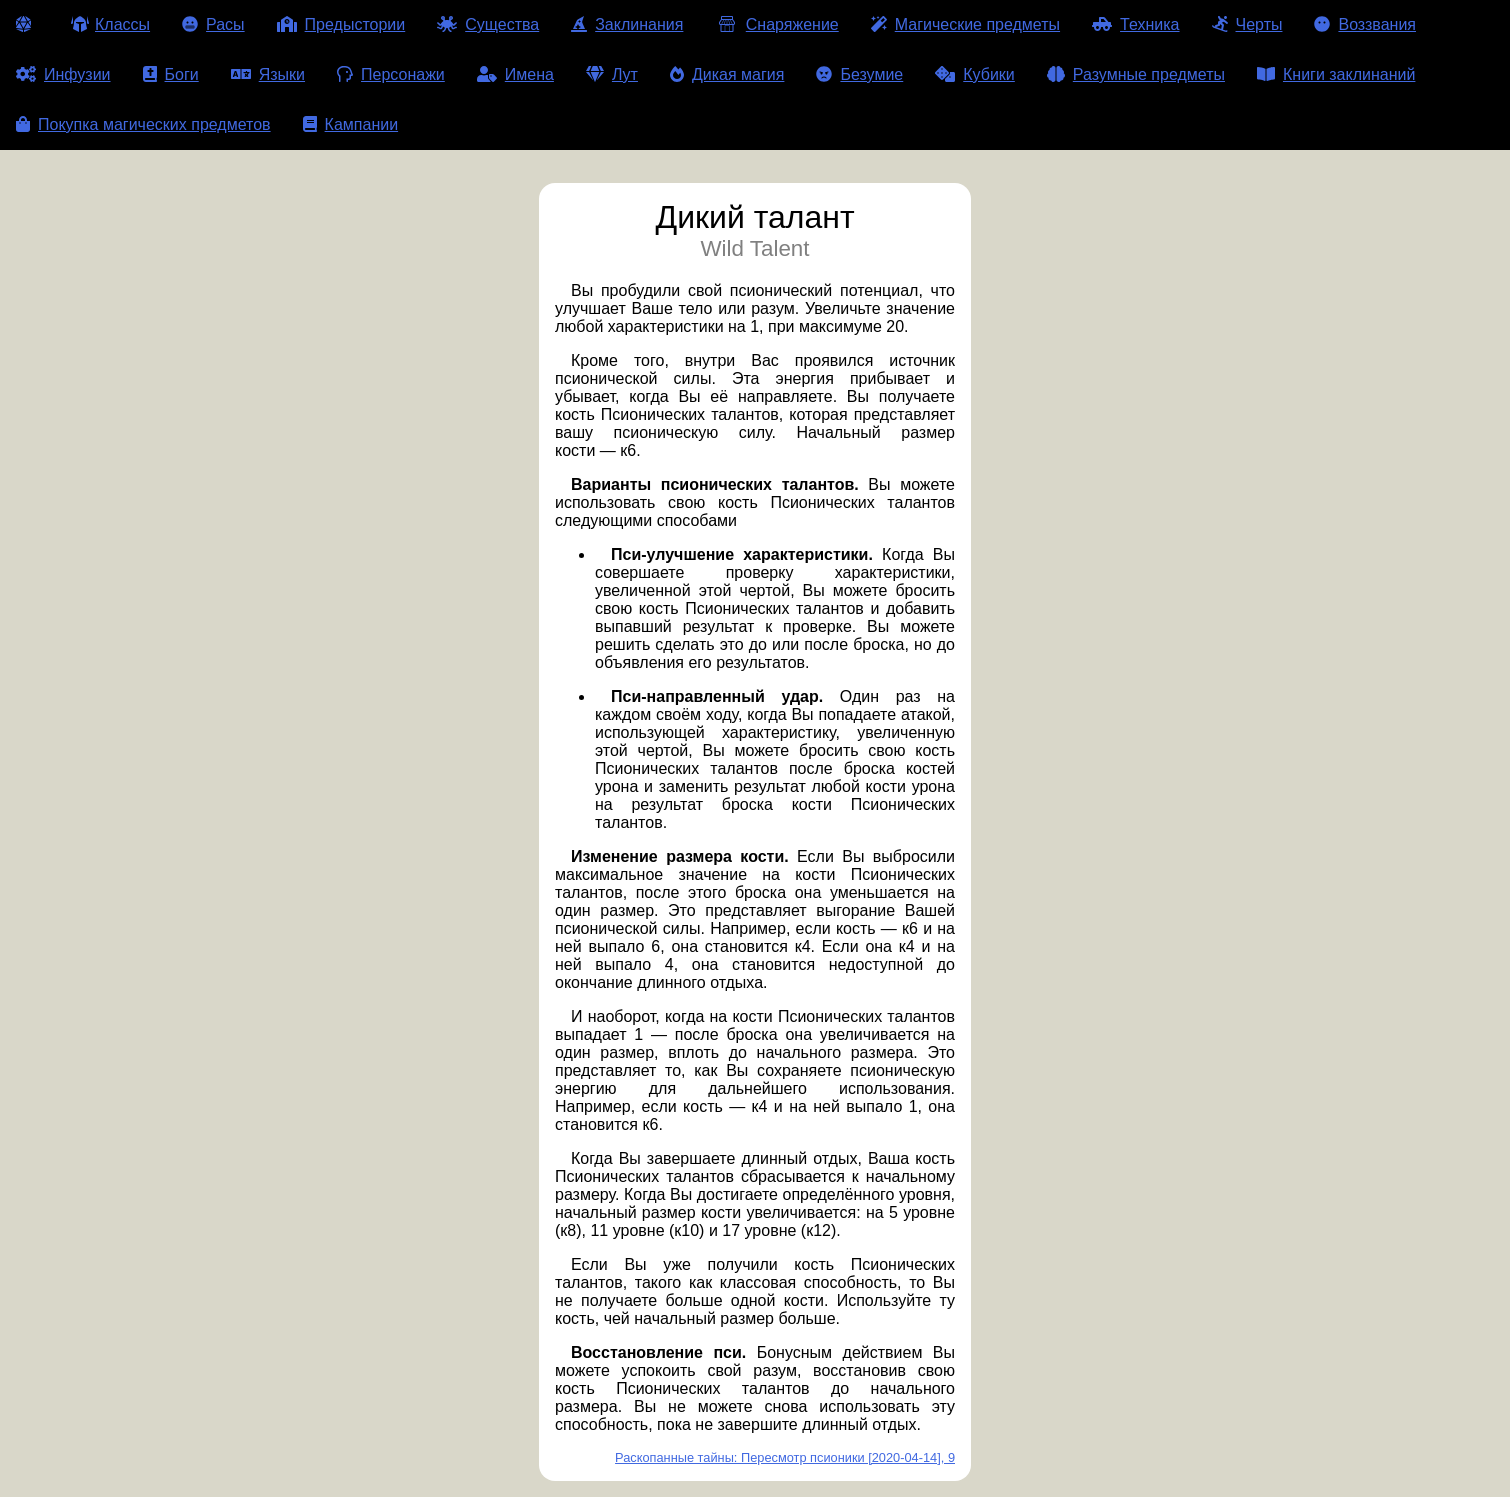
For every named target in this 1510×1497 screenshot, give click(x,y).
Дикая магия (727, 74)
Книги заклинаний (1336, 74)
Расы (213, 24)
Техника (1135, 24)
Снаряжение (776, 24)
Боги (171, 74)
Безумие (859, 74)
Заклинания (627, 24)
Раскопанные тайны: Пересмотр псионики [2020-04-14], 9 (785, 1457)
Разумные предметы (1136, 74)
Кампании (351, 124)
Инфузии (63, 74)
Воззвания (1365, 24)
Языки (268, 74)
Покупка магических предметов (143, 124)
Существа (488, 24)
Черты (1247, 24)
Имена (515, 74)
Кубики (975, 74)
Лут (612, 74)
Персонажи (391, 74)
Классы (110, 24)
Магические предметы (965, 24)
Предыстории (341, 24)
